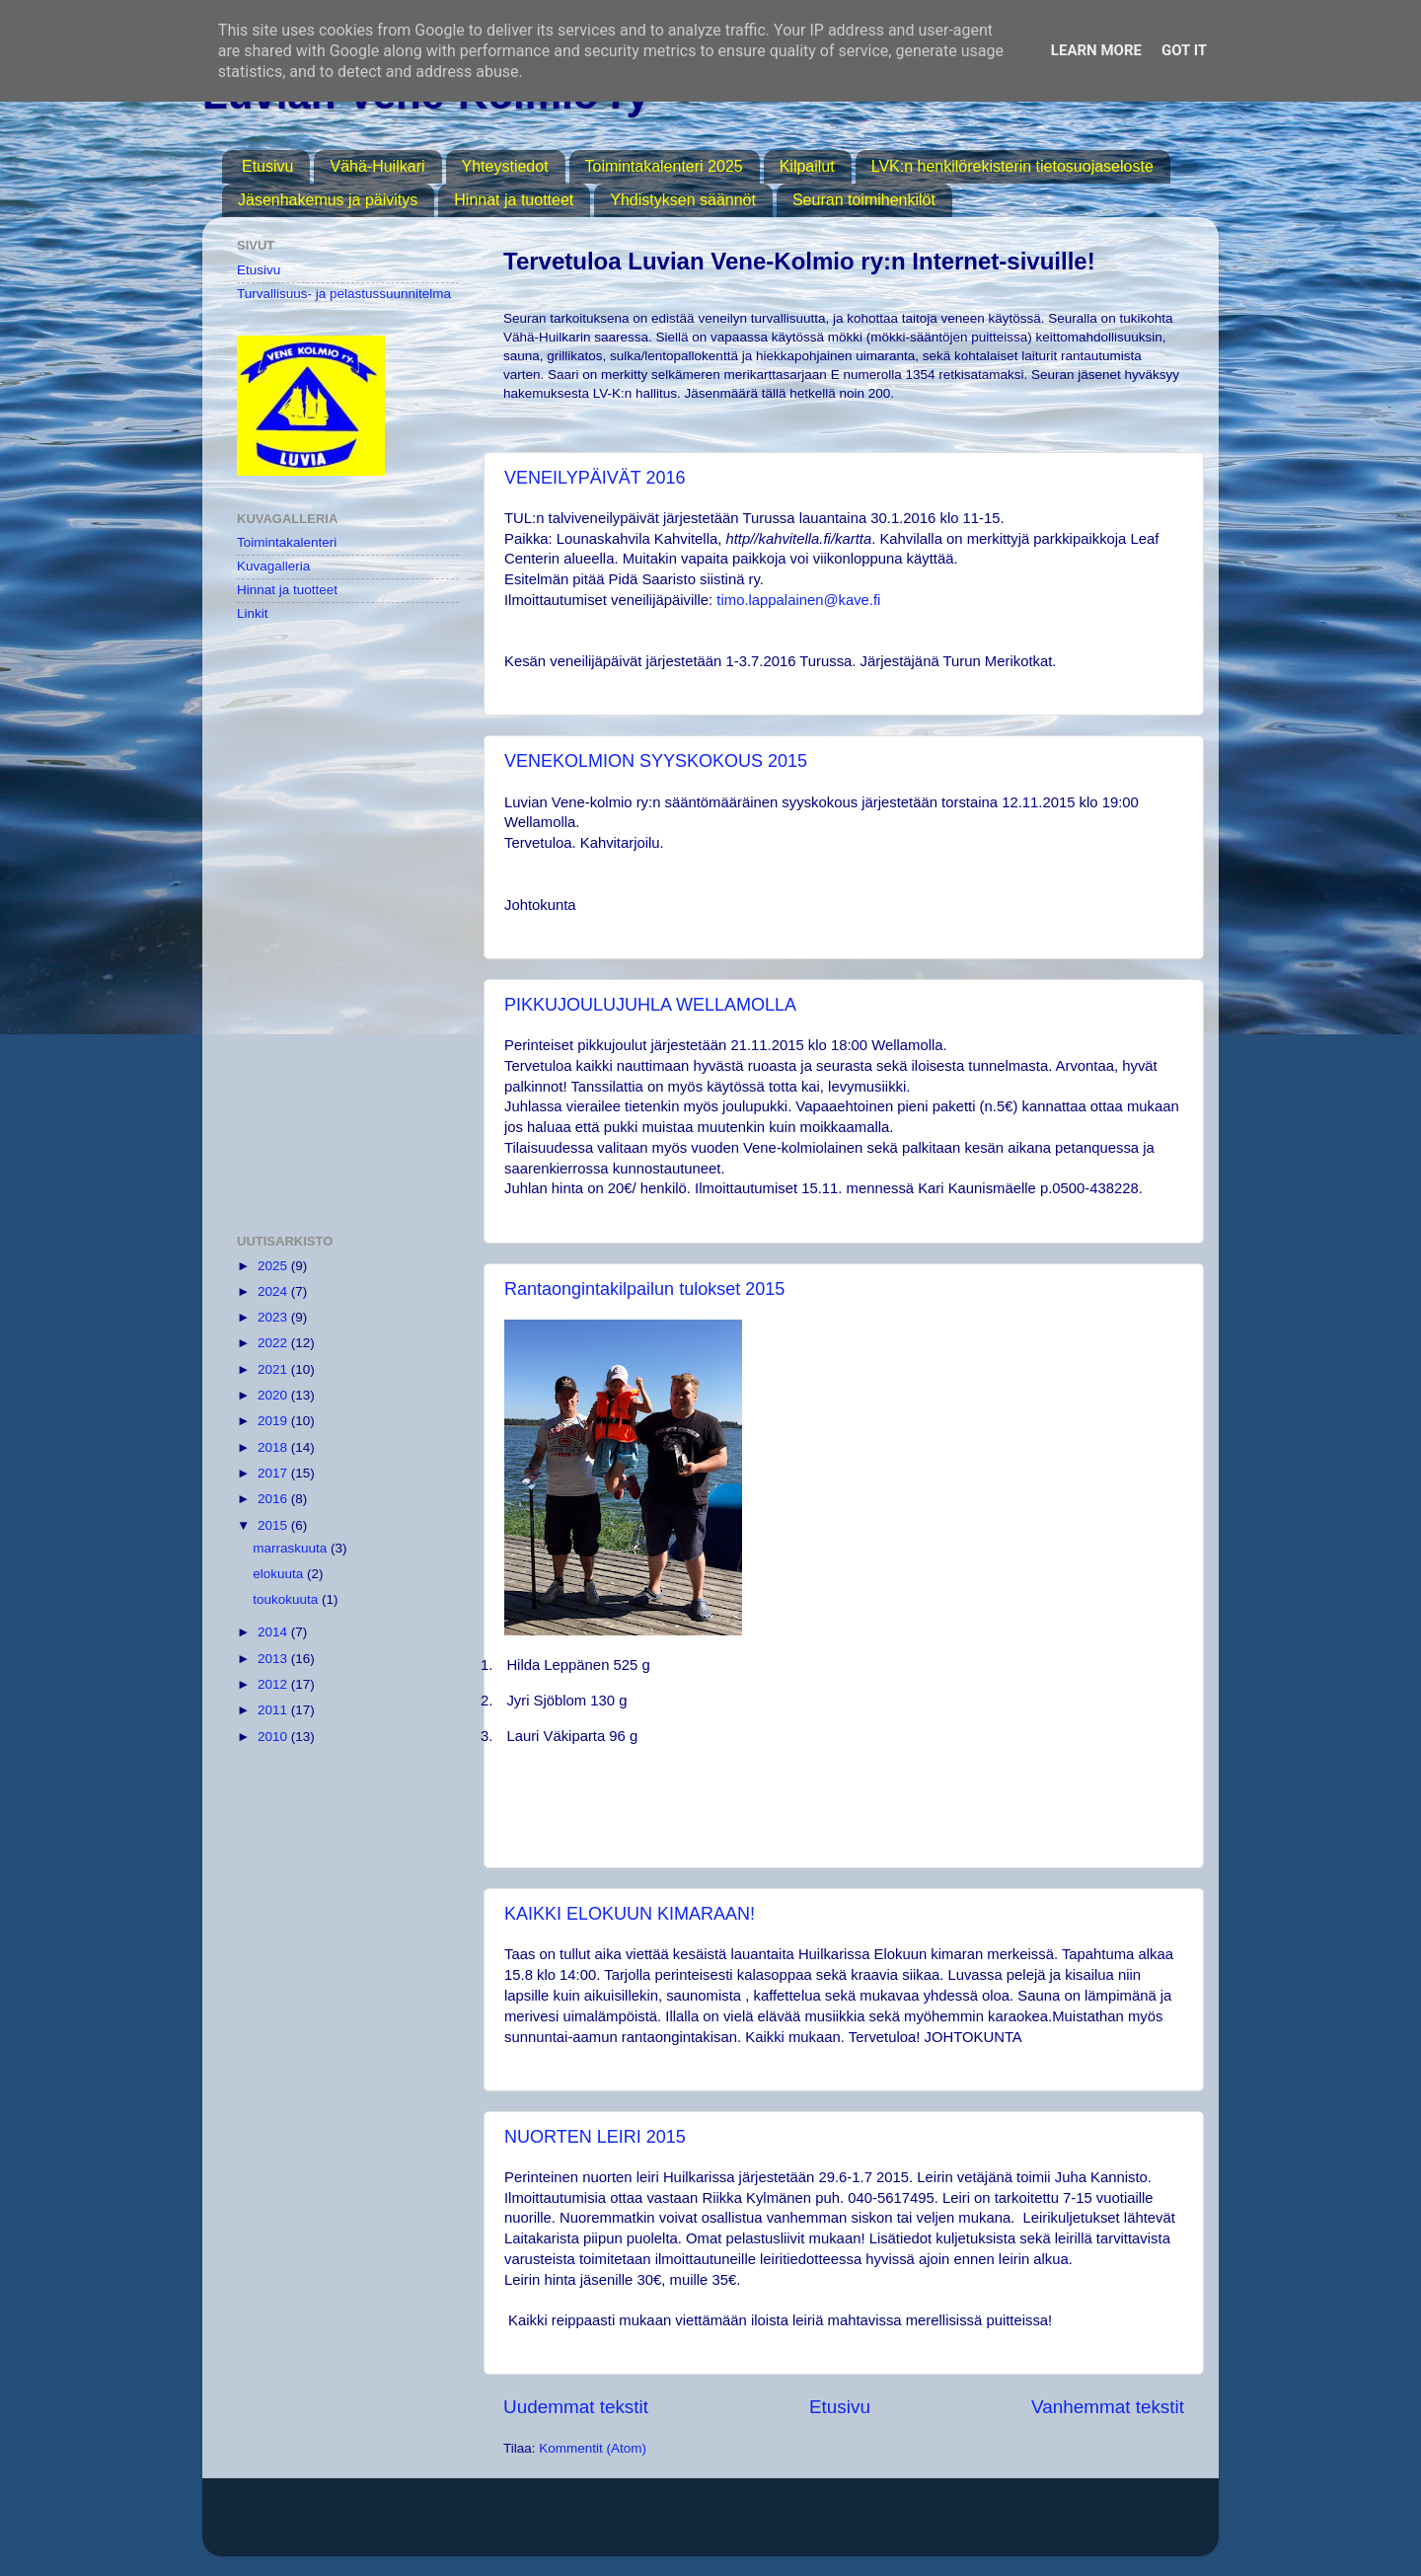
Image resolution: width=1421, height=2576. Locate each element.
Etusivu (267, 166)
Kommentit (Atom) (592, 2448)
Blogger (931, 2526)
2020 (274, 1395)
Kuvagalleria (273, 566)
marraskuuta (292, 1548)
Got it (1184, 50)
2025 (274, 1265)
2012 (274, 1684)
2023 (274, 1317)
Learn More (1096, 50)
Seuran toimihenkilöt (863, 199)
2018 (274, 1447)
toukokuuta (287, 1599)
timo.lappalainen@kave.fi (798, 600)
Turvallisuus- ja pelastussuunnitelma (344, 293)
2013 (274, 1658)
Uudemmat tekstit (575, 2406)
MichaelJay (774, 2526)
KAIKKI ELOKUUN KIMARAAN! (629, 1914)
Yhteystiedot (505, 166)
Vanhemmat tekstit (1107, 2406)
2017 (274, 1473)
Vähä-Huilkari (377, 166)
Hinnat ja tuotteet (513, 199)
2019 (274, 1420)
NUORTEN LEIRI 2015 (595, 2137)
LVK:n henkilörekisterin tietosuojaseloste (1012, 166)
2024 (274, 1291)
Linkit (252, 613)
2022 (274, 1342)
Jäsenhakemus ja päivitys (327, 199)
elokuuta (280, 1573)
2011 (274, 1710)
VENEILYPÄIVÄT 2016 (594, 478)
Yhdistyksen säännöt (683, 199)
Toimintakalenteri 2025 (664, 166)
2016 (274, 1498)
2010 (274, 1736)
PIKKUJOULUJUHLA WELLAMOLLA (650, 1005)
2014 (274, 1632)
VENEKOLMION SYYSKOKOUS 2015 (655, 761)
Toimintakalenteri (287, 542)
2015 (274, 1525)
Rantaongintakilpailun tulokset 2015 (644, 1289)
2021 (274, 1369)
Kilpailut (807, 166)
